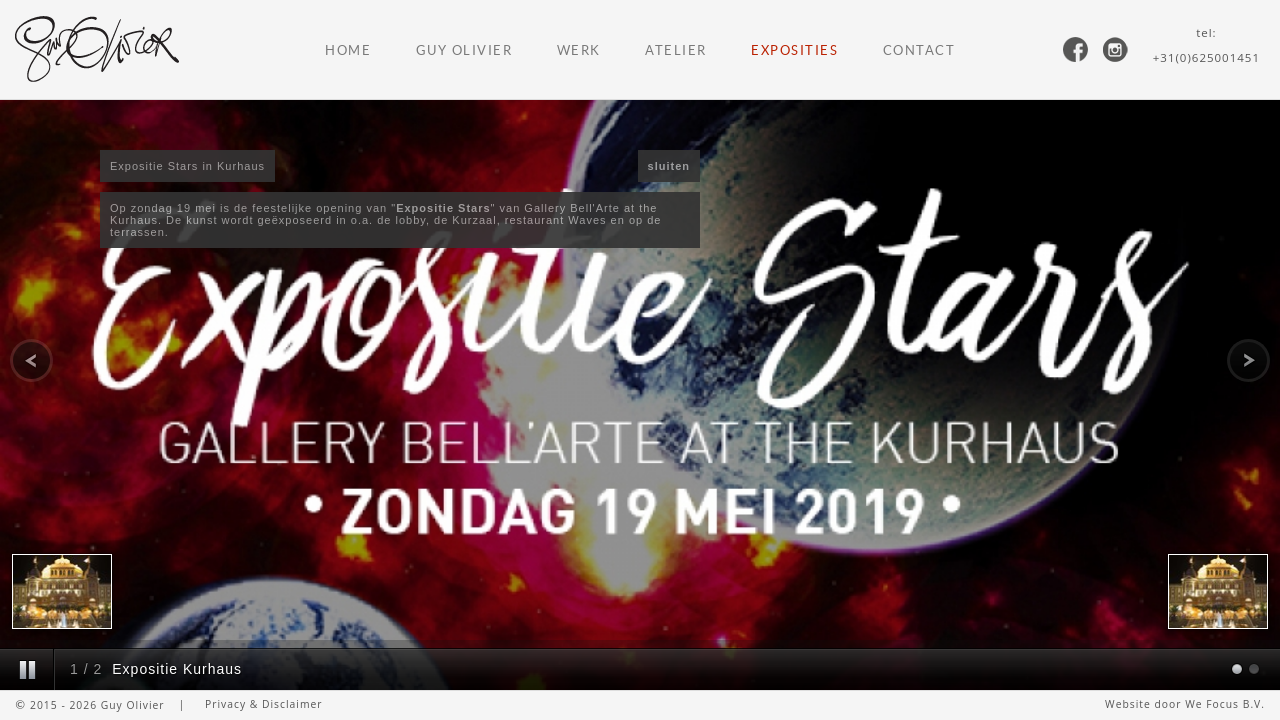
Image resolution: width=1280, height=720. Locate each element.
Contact (919, 50)
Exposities (794, 50)
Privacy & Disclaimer (264, 704)
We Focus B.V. (1225, 704)
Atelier (676, 50)
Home (348, 50)
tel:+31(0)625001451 (1206, 45)
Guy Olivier (464, 50)
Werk (579, 50)
